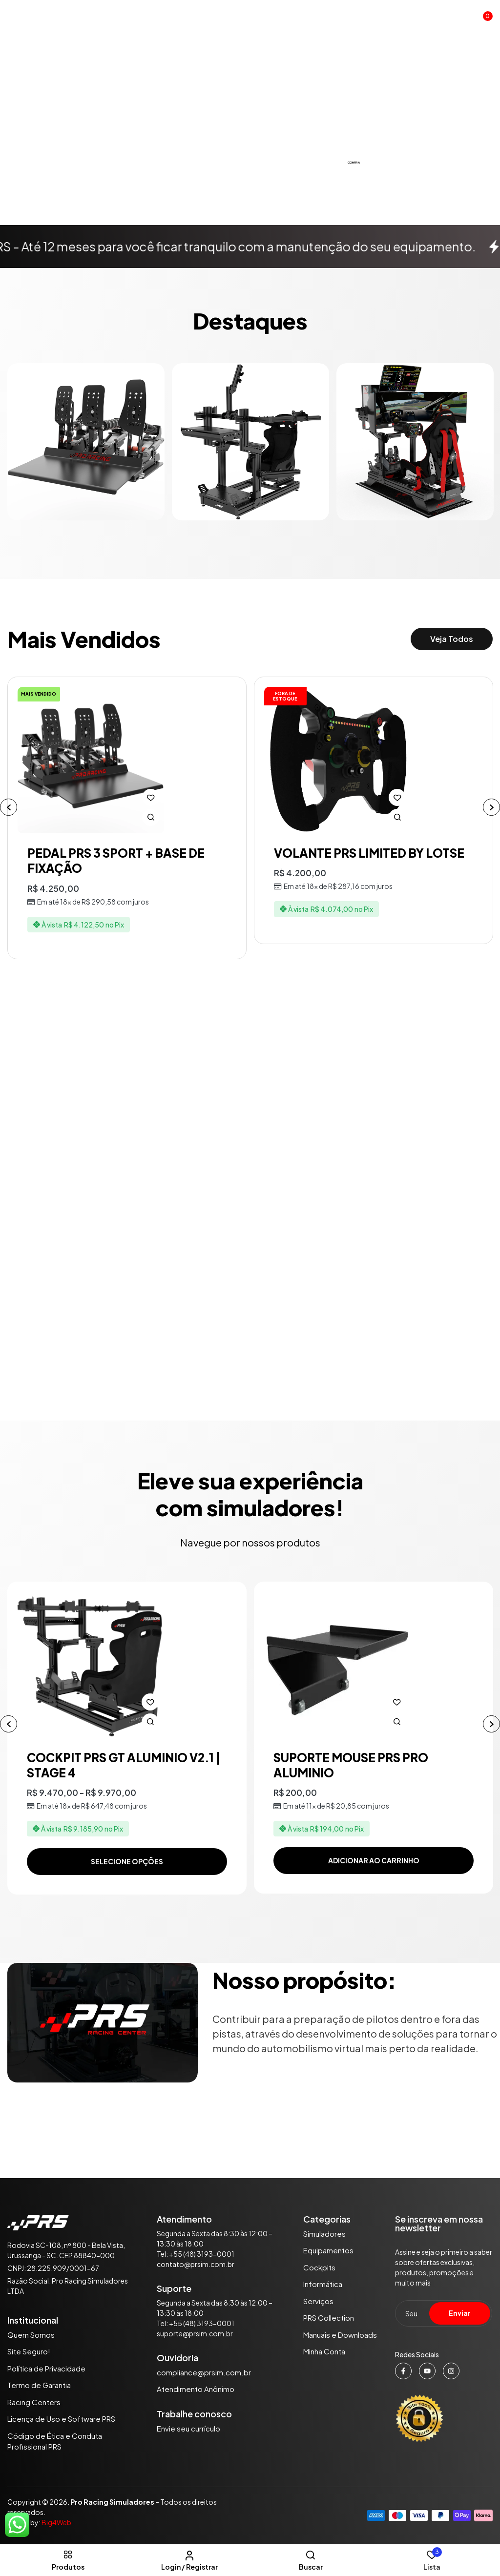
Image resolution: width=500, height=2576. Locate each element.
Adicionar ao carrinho (373, 1860)
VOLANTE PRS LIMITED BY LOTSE (369, 852)
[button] (483, 19)
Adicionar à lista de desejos (150, 797)
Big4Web (56, 2522)
